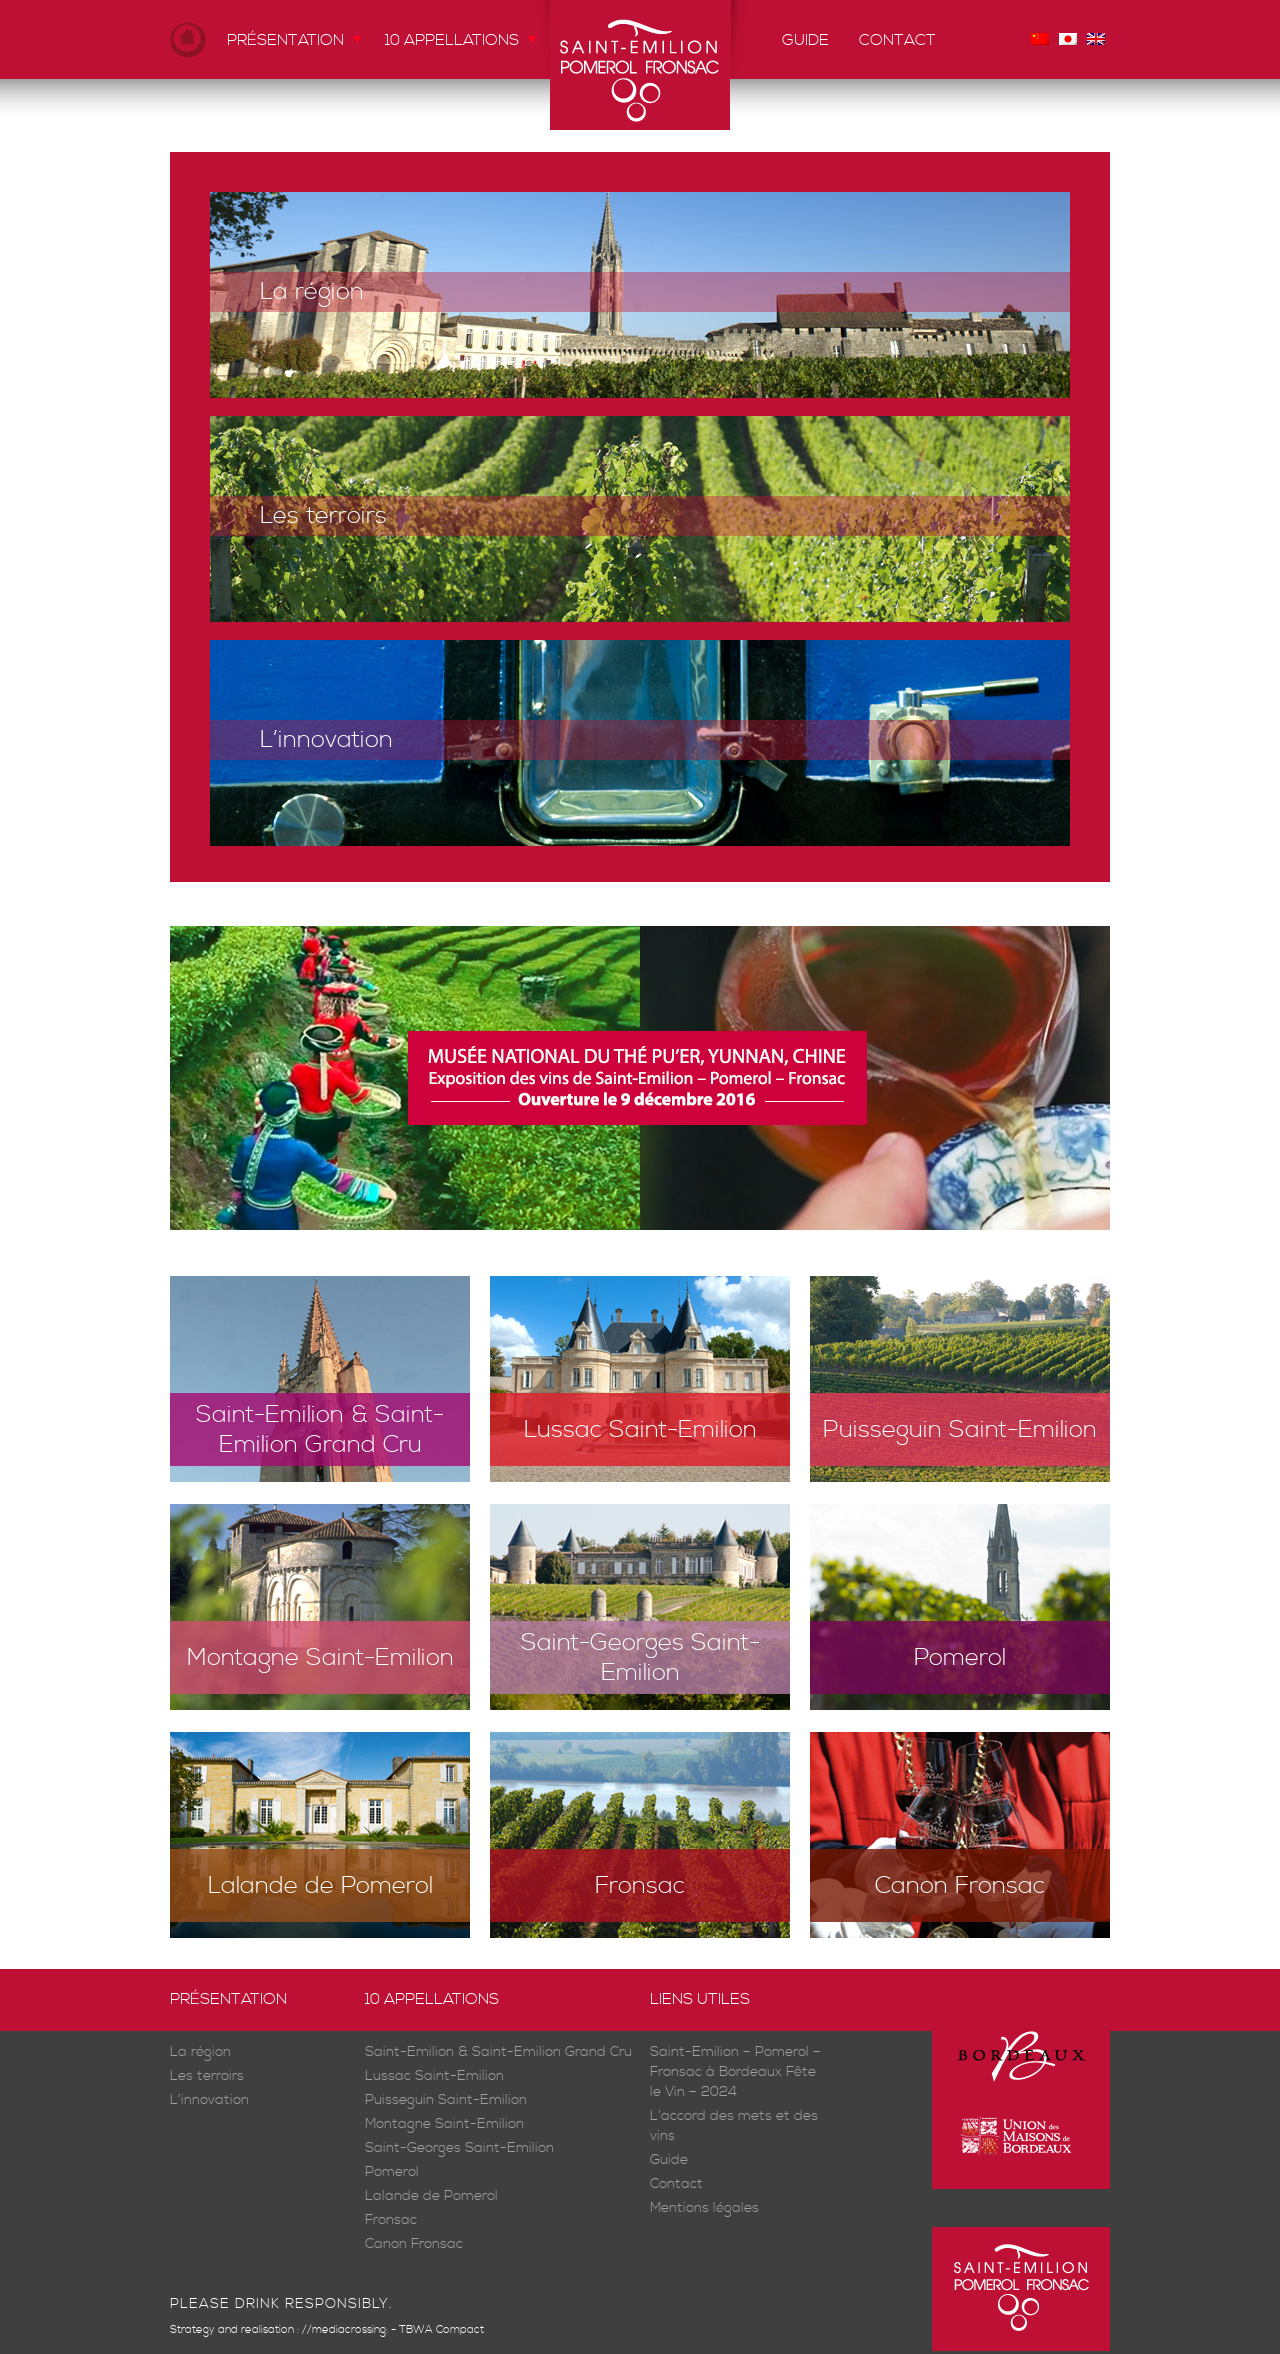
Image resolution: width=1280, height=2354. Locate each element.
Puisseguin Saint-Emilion (960, 1430)
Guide (805, 40)
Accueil (188, 39)
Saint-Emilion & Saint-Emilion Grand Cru (320, 1430)
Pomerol (960, 1658)
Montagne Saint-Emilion (320, 1658)
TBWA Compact (441, 2330)
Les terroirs (323, 516)
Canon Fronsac (960, 1886)
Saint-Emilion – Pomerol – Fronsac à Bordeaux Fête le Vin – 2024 (735, 2072)
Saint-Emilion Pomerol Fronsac (640, 65)
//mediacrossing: (345, 2330)
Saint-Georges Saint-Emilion (640, 1658)
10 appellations (452, 40)
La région (312, 292)
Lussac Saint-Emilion (640, 1430)
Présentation (285, 40)
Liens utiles (700, 1999)
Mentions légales (704, 2208)
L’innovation (326, 740)
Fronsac (640, 1886)
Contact (897, 40)
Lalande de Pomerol (320, 1886)
